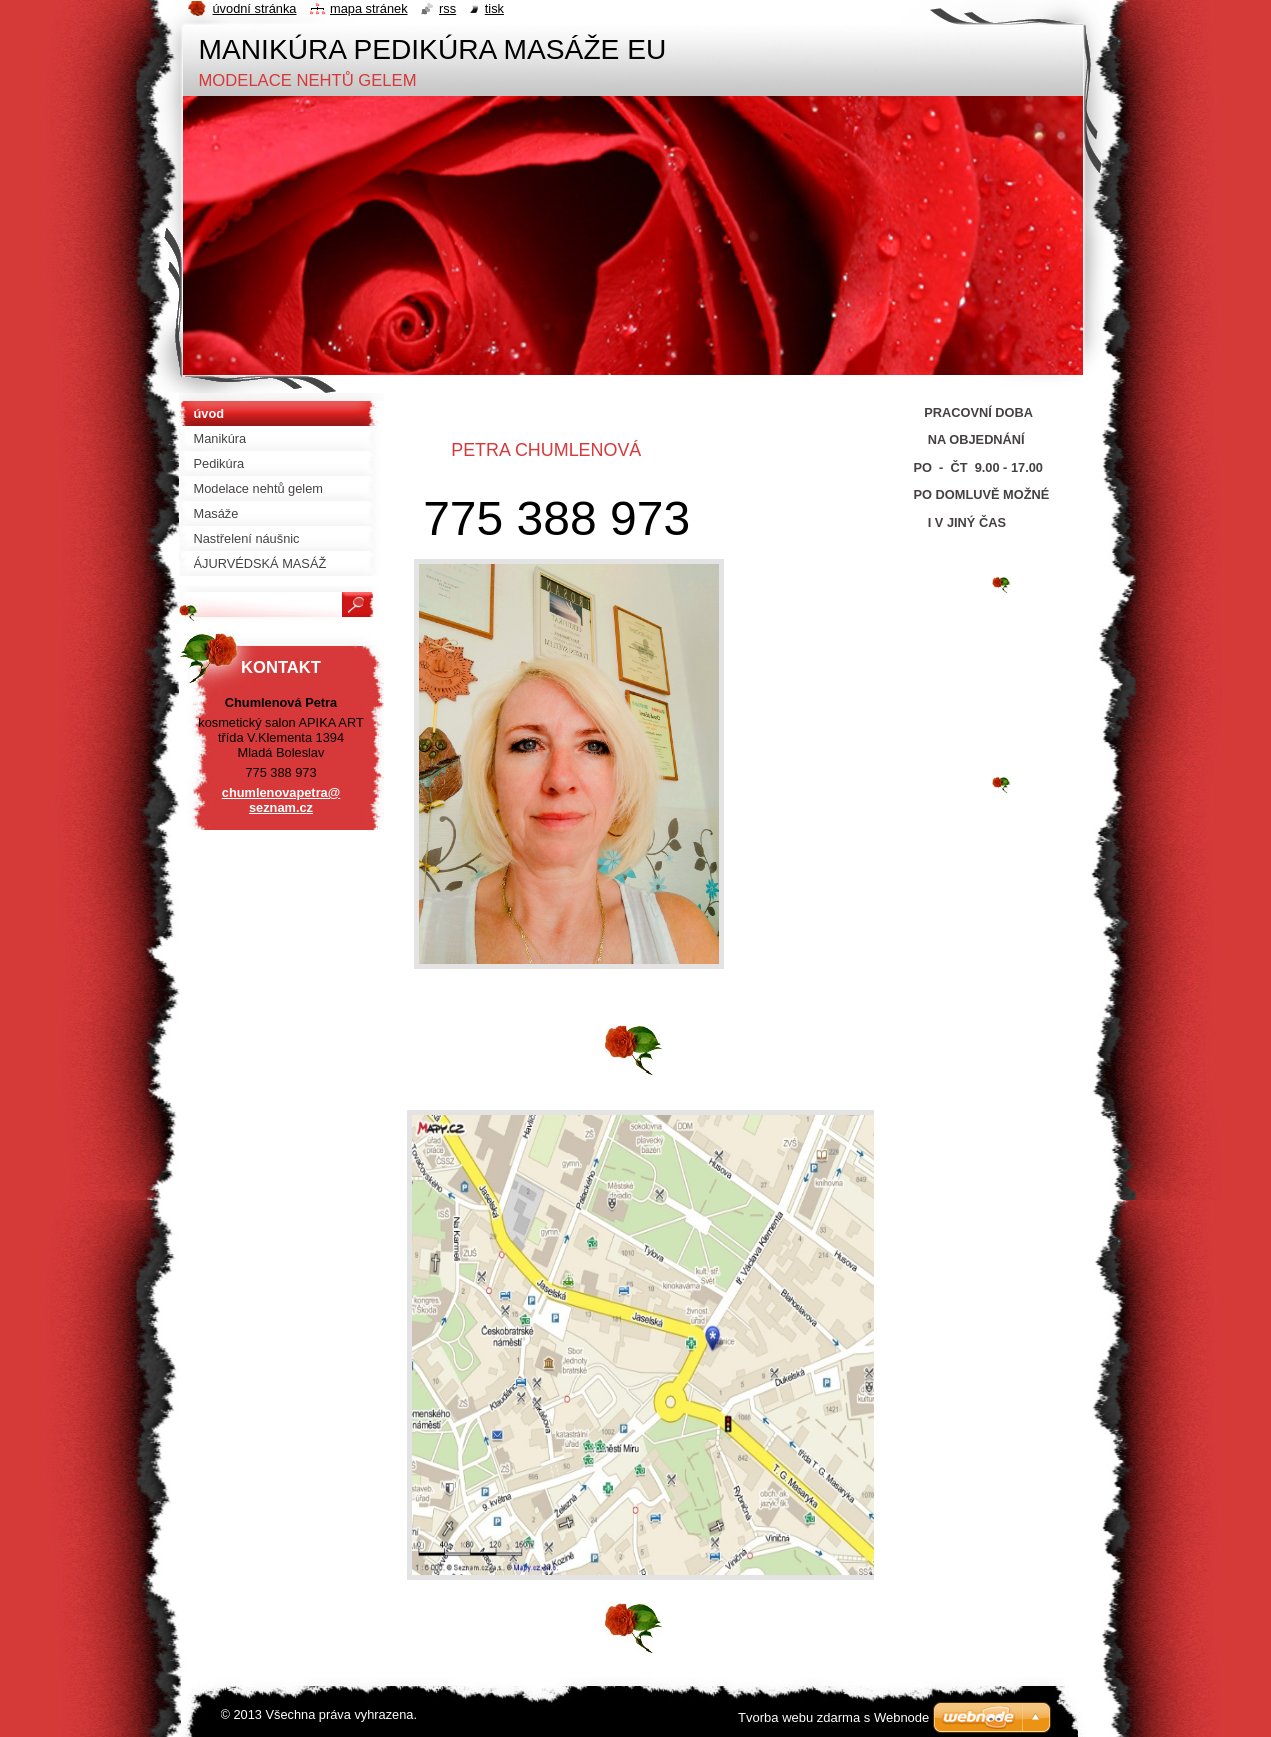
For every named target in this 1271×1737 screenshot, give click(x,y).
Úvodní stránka (255, 8)
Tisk (494, 8)
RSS (447, 8)
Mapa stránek (369, 8)
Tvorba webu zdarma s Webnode (833, 1717)
